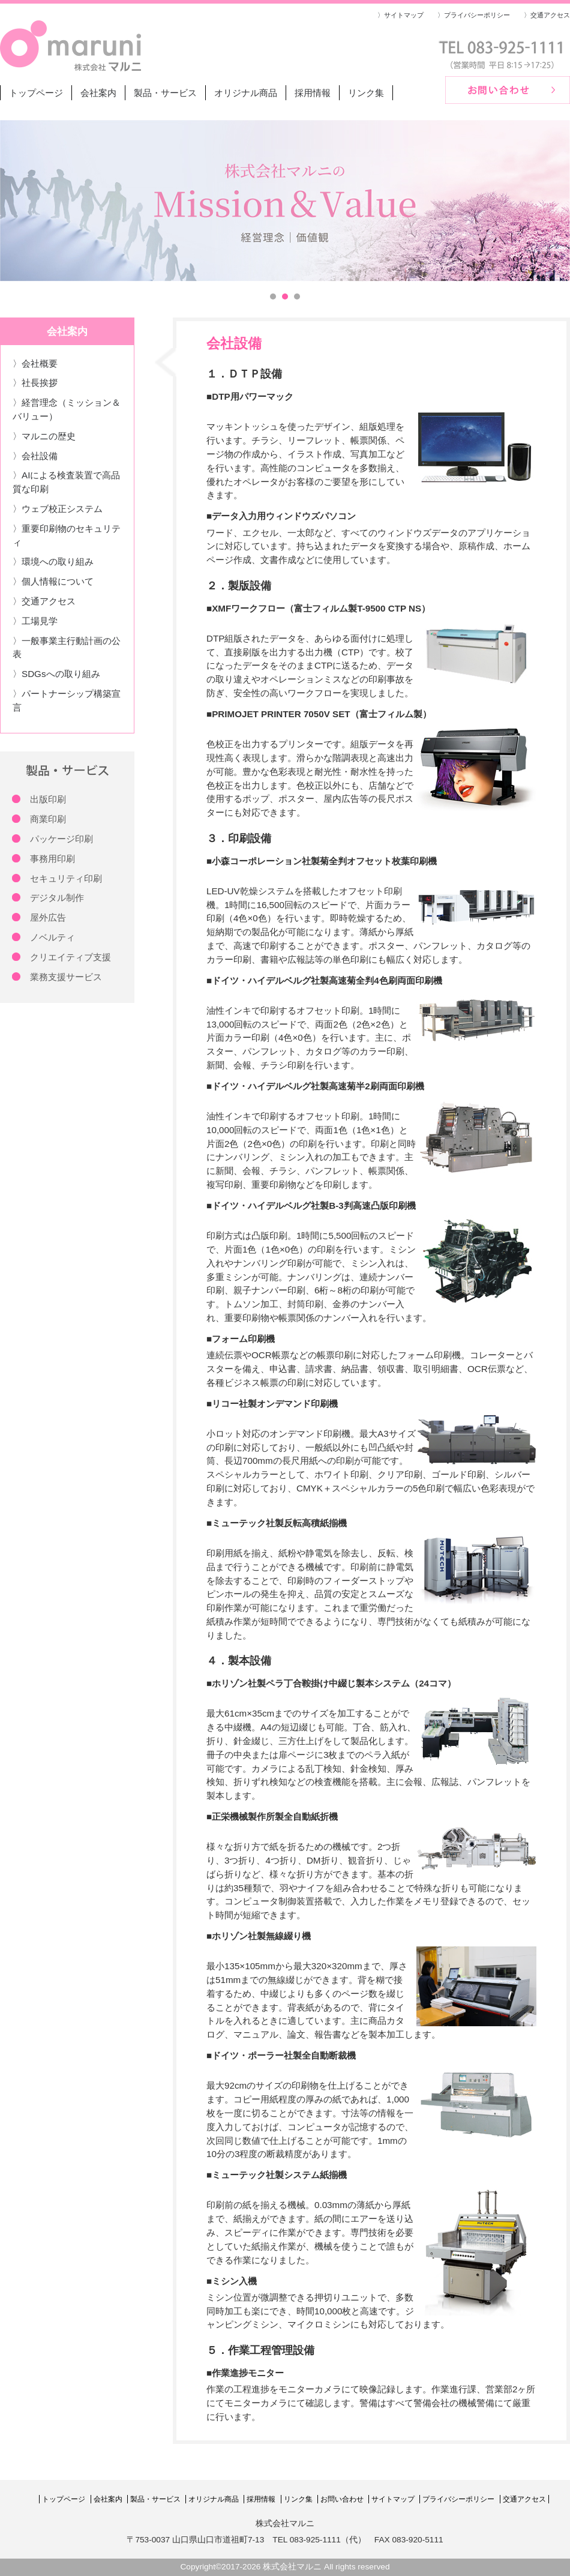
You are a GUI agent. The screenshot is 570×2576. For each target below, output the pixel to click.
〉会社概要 (35, 363)
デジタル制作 (57, 897)
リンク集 (366, 93)
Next (554, 200)
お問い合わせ (342, 2499)
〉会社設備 (35, 456)
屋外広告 (48, 917)
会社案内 (98, 93)
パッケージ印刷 (61, 839)
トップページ (36, 93)
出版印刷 (48, 799)
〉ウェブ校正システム (58, 509)
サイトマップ (393, 2499)
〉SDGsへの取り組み (56, 674)
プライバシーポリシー (458, 2499)
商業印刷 (48, 819)
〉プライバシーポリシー (473, 15)
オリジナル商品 (245, 93)
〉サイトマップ (400, 15)
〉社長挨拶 (35, 383)
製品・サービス (165, 93)
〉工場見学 (35, 621)
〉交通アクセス (547, 15)
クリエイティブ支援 (70, 957)
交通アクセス (524, 2499)
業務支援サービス (66, 977)
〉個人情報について (53, 581)
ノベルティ (52, 937)
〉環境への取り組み (53, 561)
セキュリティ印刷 (66, 878)
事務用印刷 (52, 858)
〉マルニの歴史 (44, 436)
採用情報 (313, 93)
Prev (15, 200)
